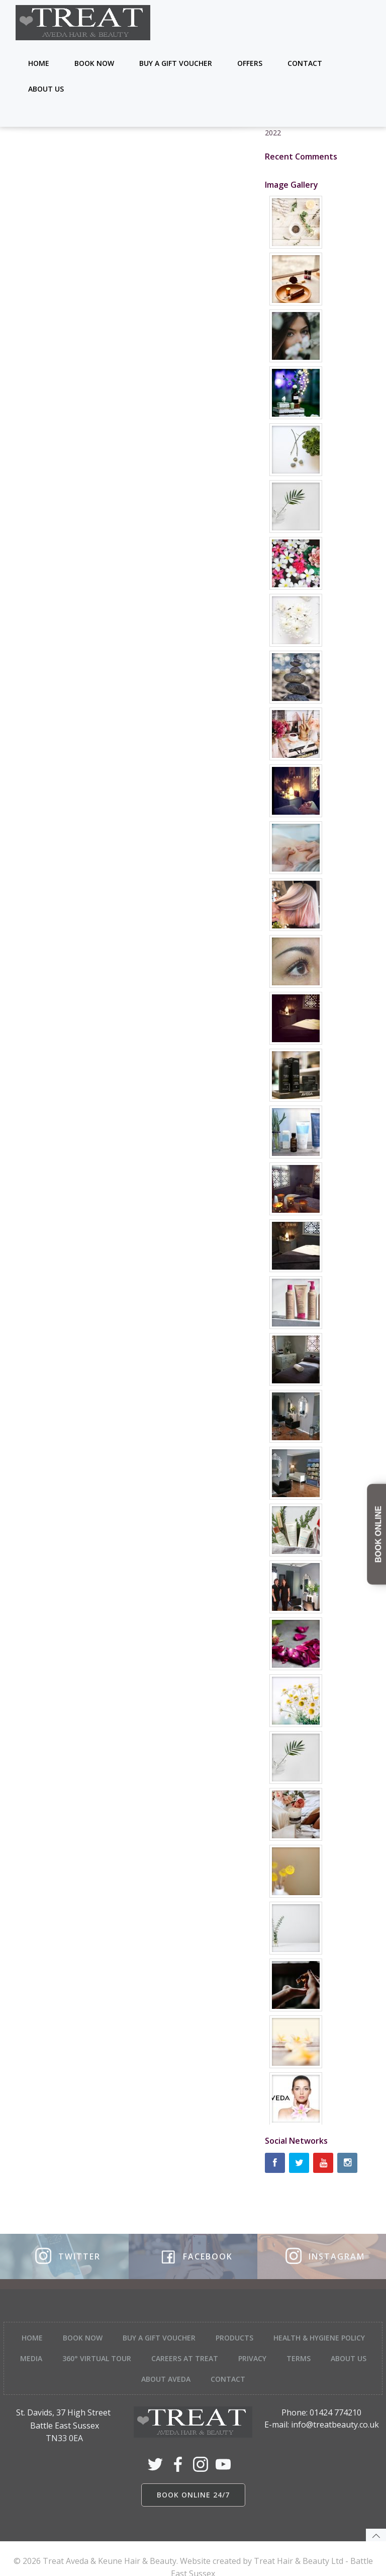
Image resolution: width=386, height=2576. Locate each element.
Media (59, 2346)
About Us (47, 89)
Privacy (280, 2346)
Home (40, 63)
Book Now (96, 63)
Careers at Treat (212, 2346)
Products (234, 2325)
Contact (306, 63)
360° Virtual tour (124, 2346)
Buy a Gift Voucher (177, 63)
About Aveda (193, 2367)
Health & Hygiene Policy (319, 2325)
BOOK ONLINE (378, 1534)
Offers (251, 63)
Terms (326, 2346)
